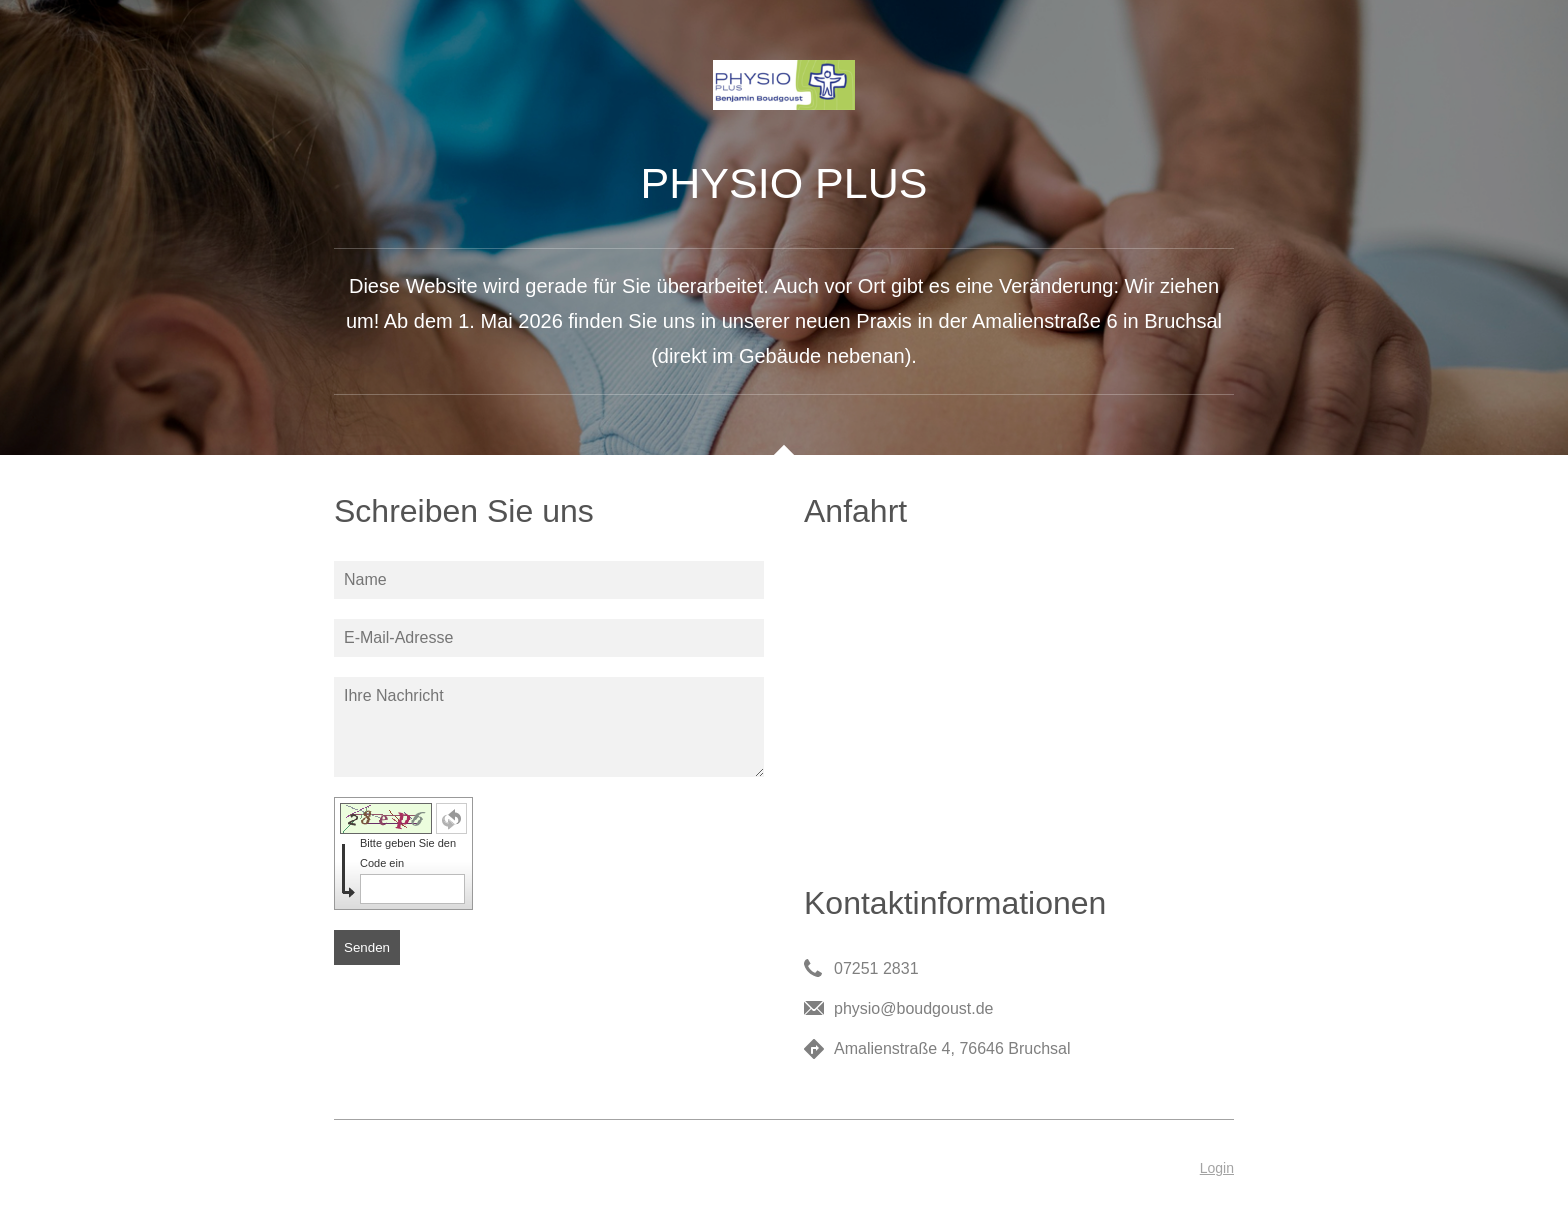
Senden (367, 947)
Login (1217, 1168)
